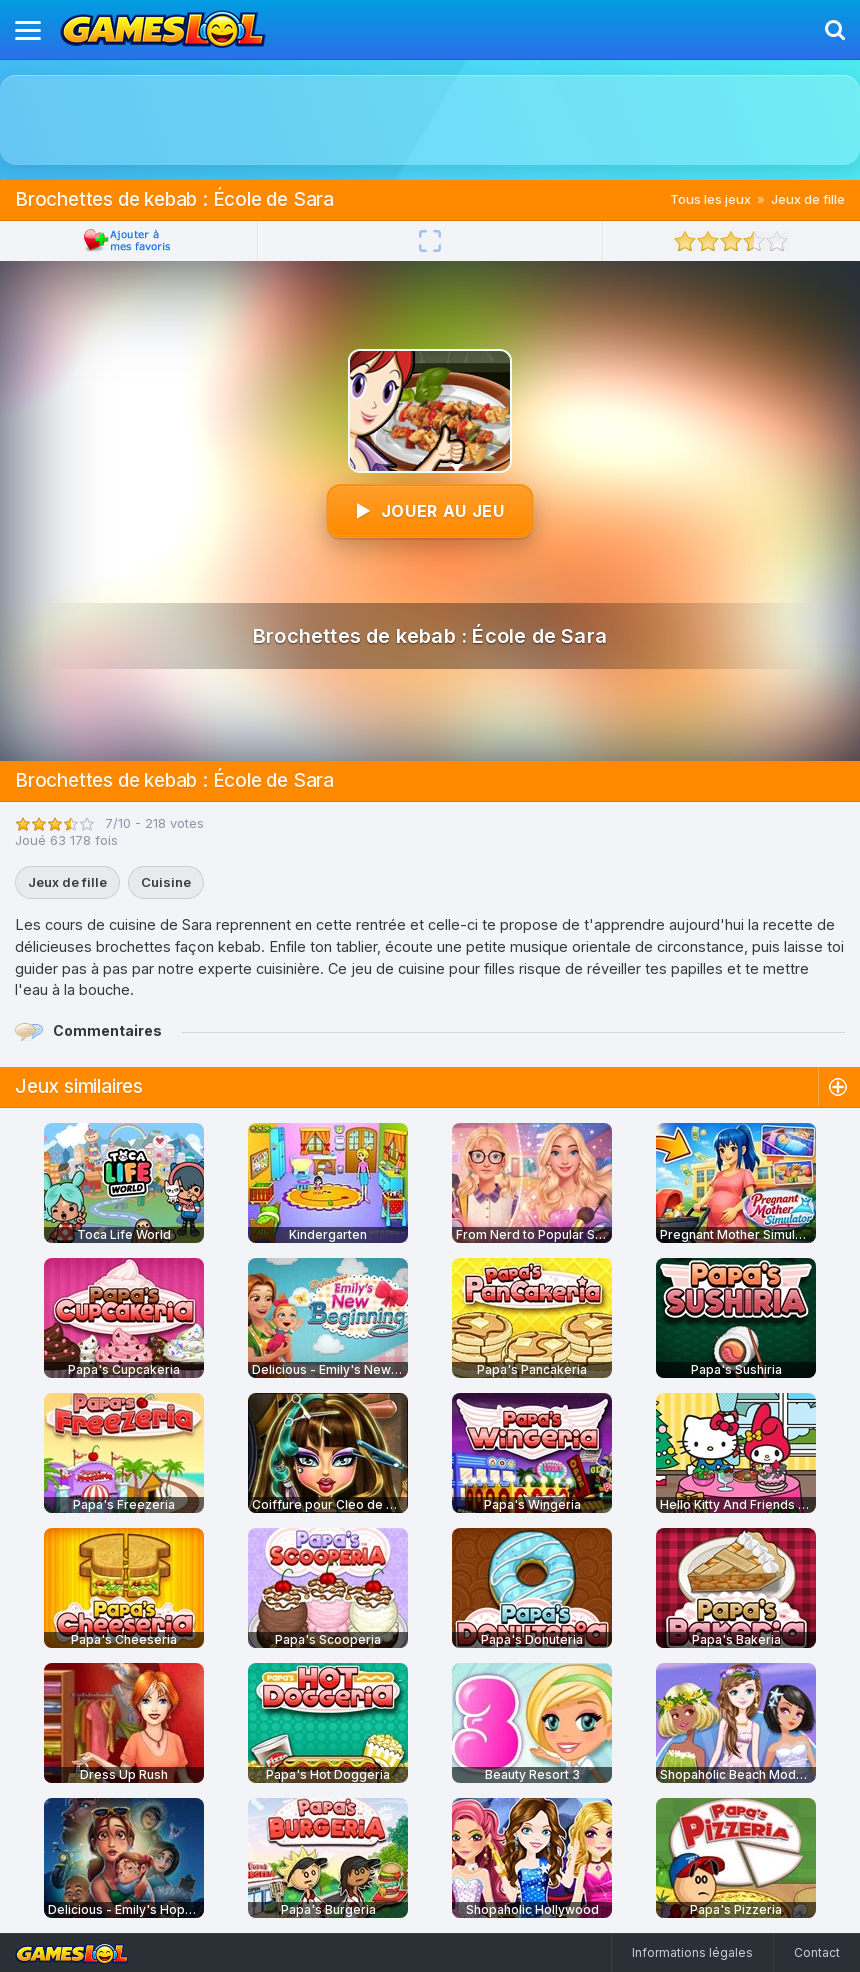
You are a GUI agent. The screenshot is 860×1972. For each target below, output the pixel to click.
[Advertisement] (430, 120)
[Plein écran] (430, 241)
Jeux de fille (808, 199)
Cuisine (166, 882)
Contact (817, 1952)
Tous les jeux (710, 199)
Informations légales (692, 1952)
